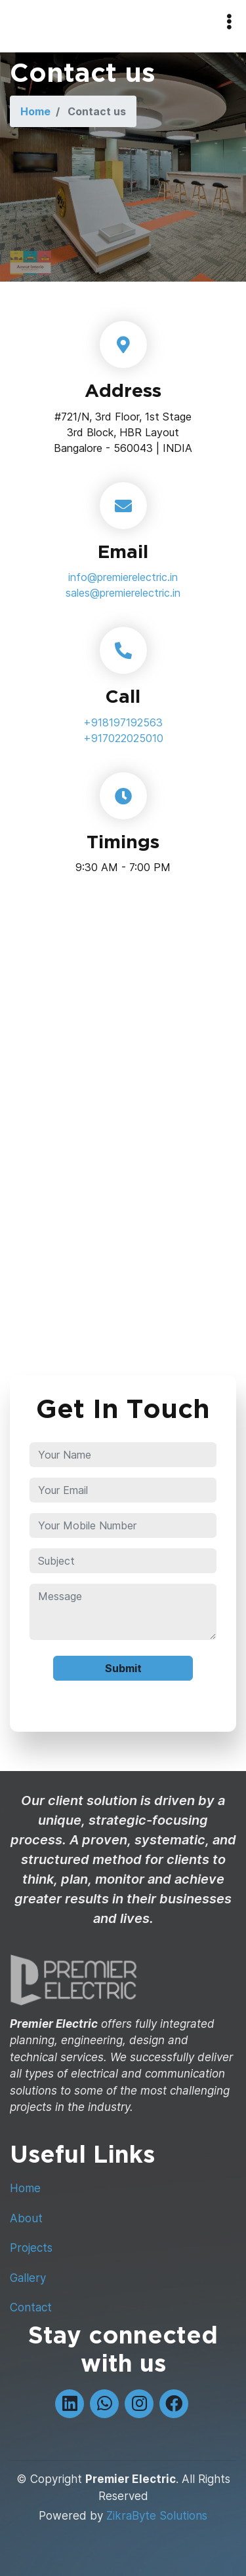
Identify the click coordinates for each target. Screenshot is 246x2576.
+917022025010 (123, 738)
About (26, 2218)
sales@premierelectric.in (123, 592)
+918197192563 (123, 722)
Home (35, 111)
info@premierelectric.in (123, 577)
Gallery (28, 2278)
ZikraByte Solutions (156, 2515)
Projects (31, 2247)
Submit (123, 1668)
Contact (31, 2307)
